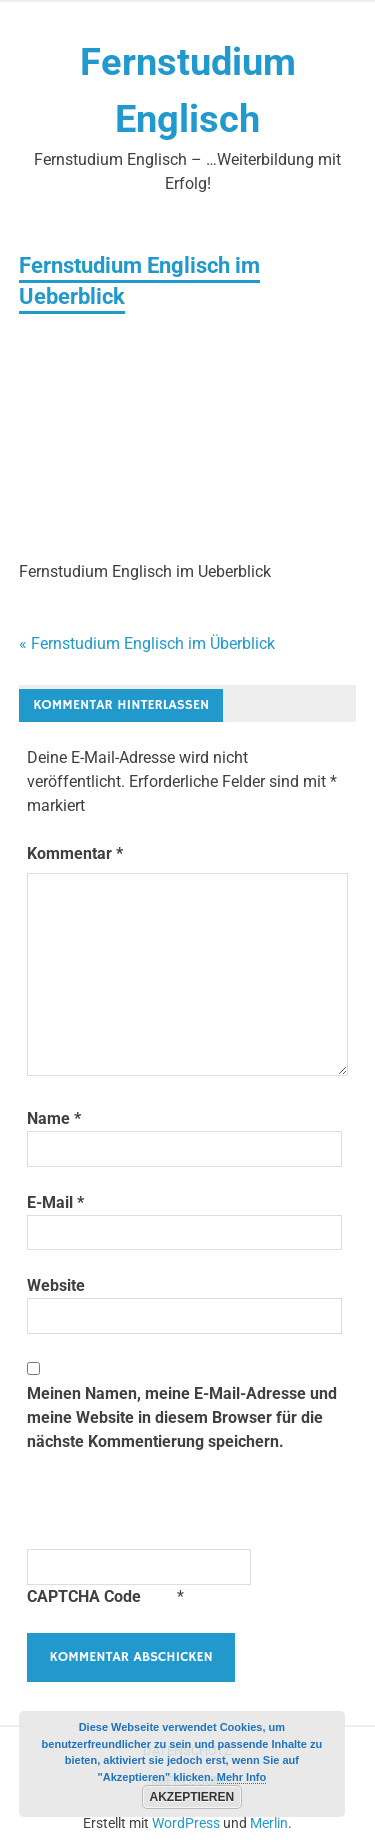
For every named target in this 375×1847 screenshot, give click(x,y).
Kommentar (75, 853)
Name (54, 1118)
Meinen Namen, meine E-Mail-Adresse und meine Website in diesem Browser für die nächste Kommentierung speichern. (182, 1417)
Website (56, 1285)
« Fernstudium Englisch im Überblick (147, 643)
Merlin (269, 1823)
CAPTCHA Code (84, 1596)
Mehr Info (242, 1777)
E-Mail (55, 1202)
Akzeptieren (192, 1797)
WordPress (186, 1823)
